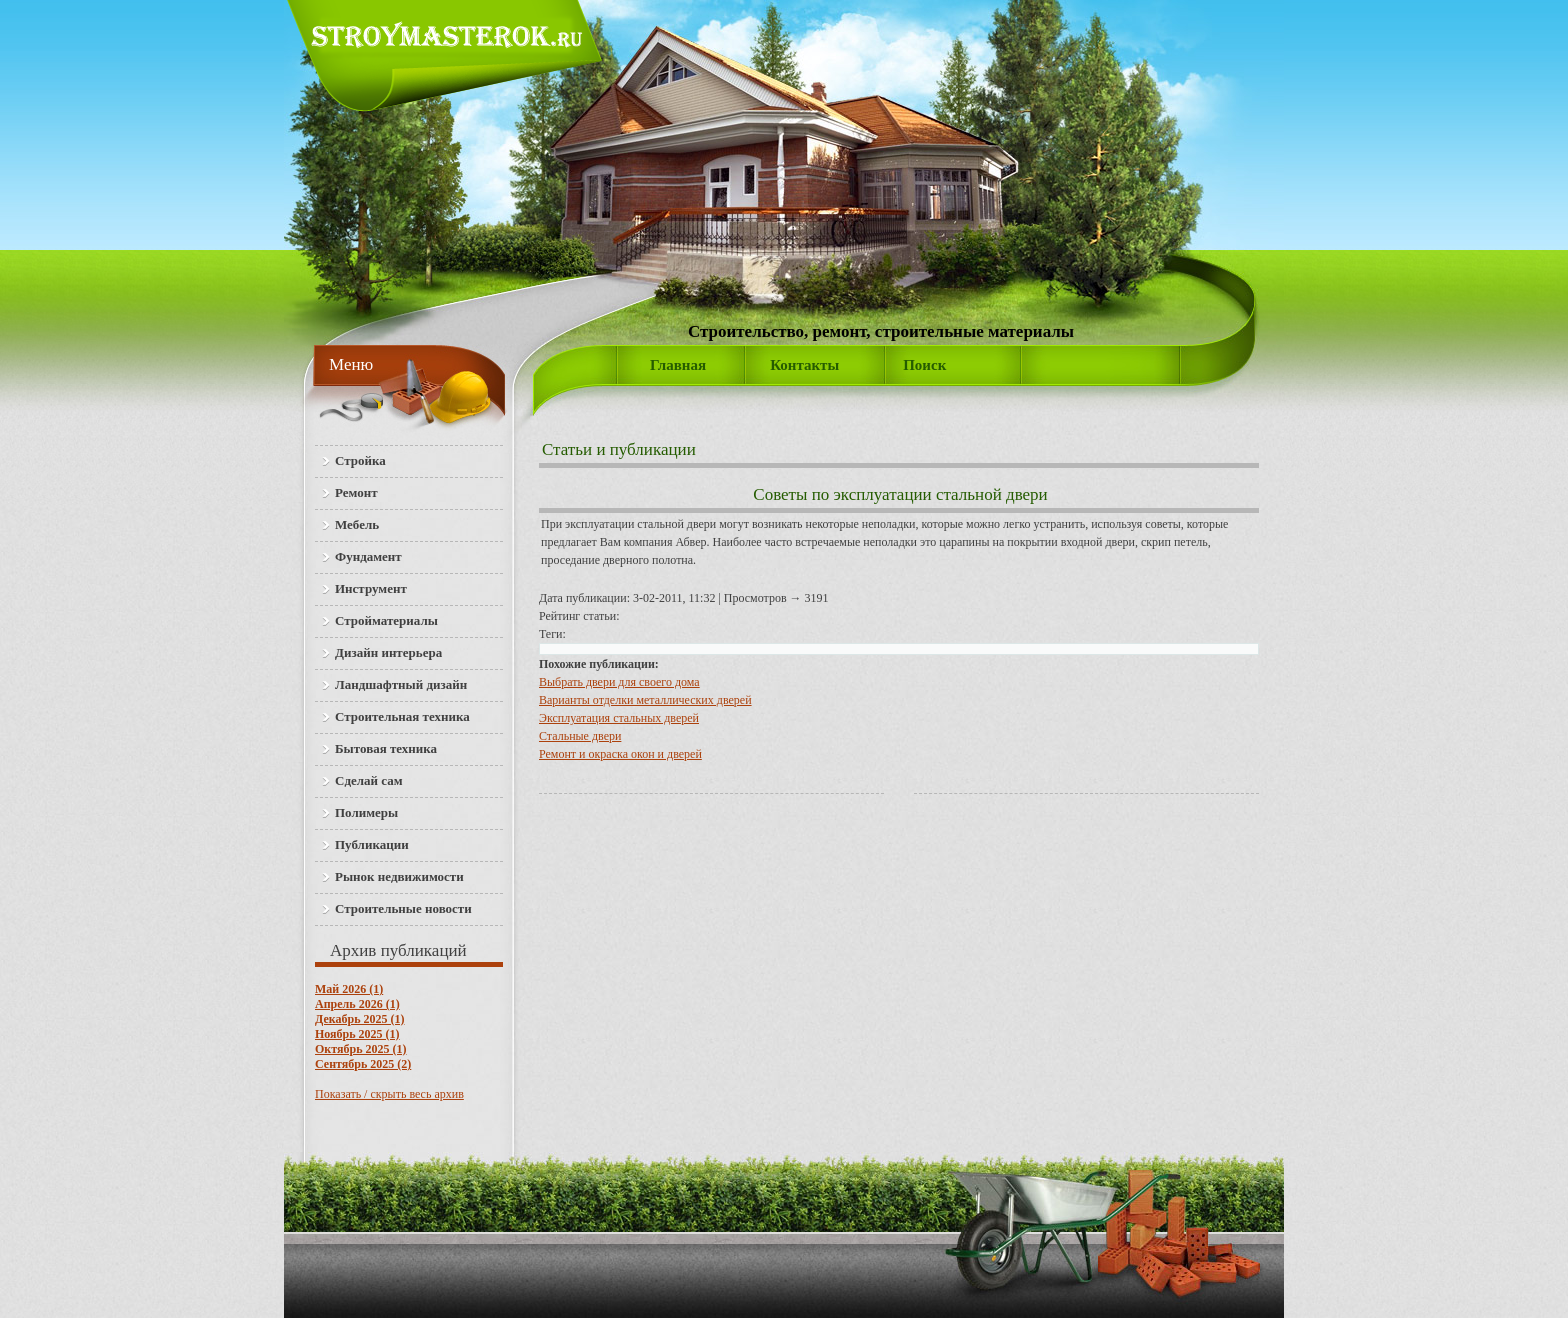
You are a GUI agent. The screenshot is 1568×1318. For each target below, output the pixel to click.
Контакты (804, 365)
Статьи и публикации (619, 449)
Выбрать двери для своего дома (619, 682)
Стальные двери (580, 736)
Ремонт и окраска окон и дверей (620, 754)
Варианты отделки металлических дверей (645, 700)
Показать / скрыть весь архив (389, 1094)
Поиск (924, 365)
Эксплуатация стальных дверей (619, 718)
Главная (678, 365)
